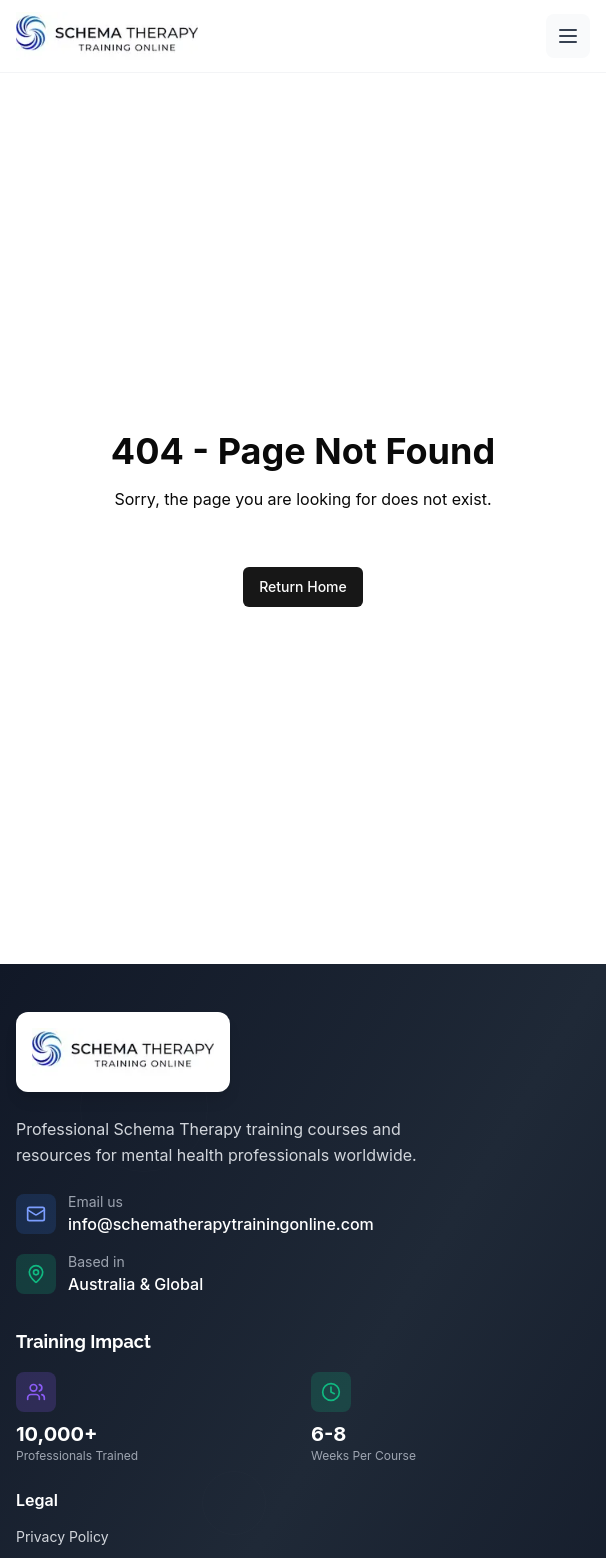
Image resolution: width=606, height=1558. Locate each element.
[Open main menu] (568, 36)
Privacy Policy (62, 1536)
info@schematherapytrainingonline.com (221, 1224)
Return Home (303, 586)
